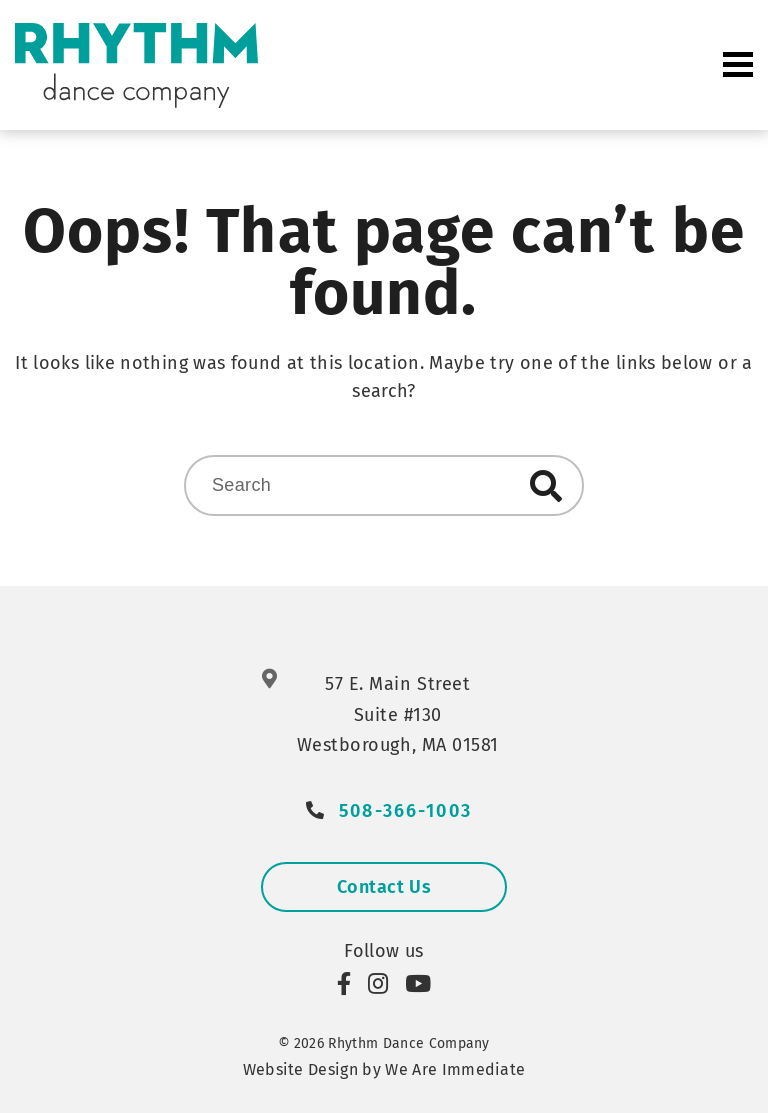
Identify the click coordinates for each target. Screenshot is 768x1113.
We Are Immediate (455, 1069)
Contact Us (384, 887)
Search (546, 486)
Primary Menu (738, 64)
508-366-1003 (405, 811)
